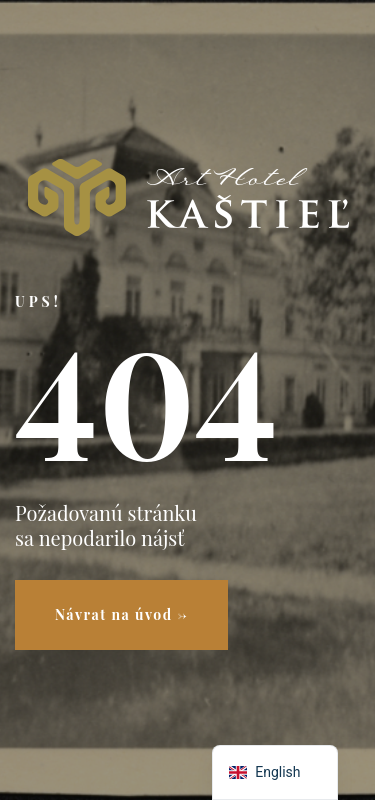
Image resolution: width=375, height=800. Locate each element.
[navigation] (274, 772)
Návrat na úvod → (121, 614)
